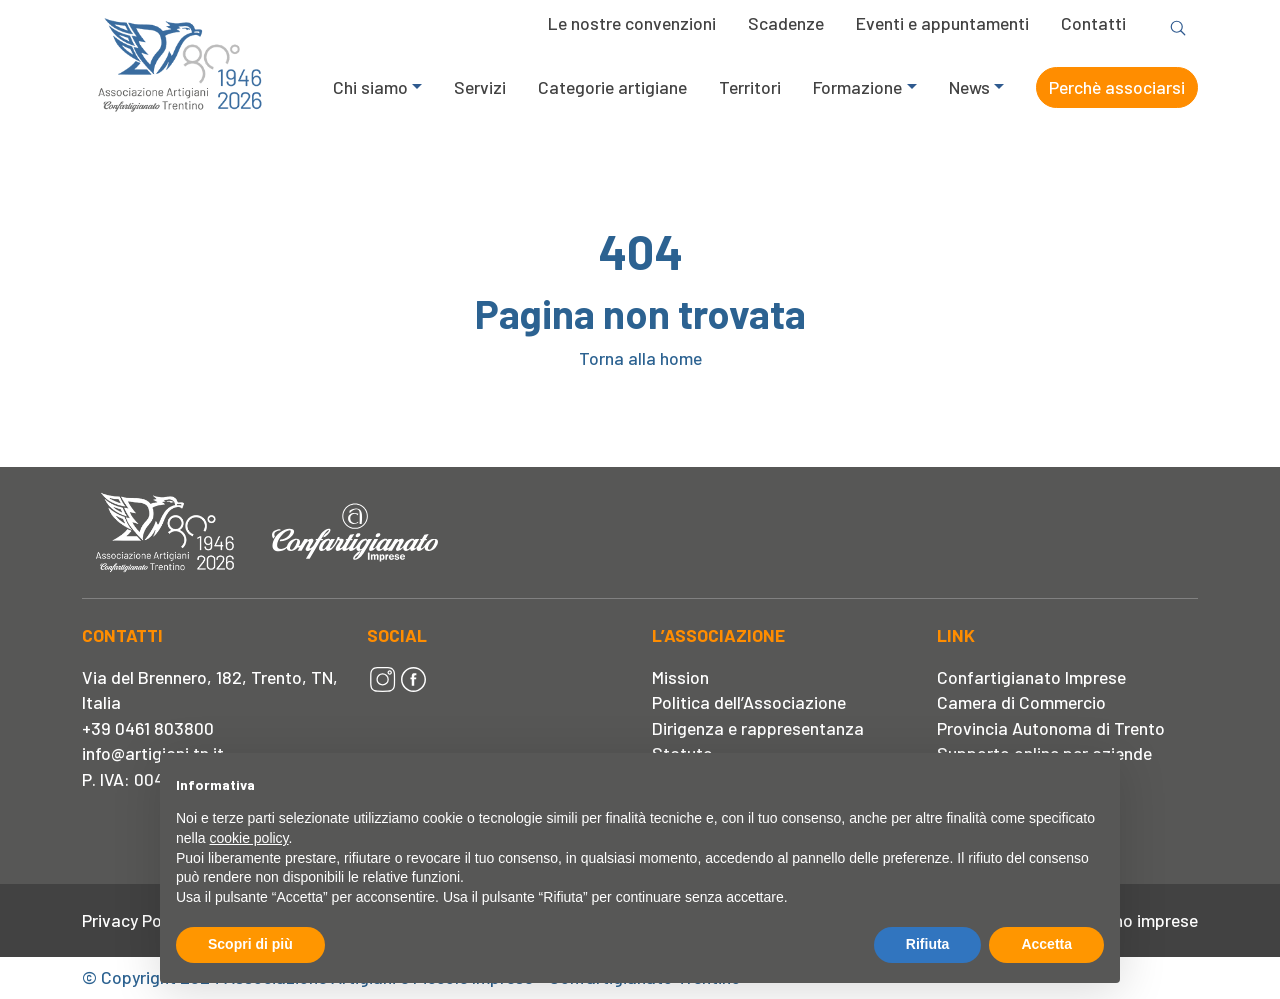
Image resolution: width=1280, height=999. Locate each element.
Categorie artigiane (612, 87)
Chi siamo (370, 87)
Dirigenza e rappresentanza (758, 728)
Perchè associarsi (1117, 87)
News (969, 87)
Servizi (480, 87)
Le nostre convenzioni (632, 23)
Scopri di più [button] (250, 944)
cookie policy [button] (248, 838)
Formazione (857, 87)
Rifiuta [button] (928, 944)
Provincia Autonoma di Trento (1051, 728)
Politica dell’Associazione (749, 702)
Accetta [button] (1046, 944)
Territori (750, 87)
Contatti (1093, 23)
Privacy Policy (134, 920)
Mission (680, 677)
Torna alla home (640, 358)
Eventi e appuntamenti (942, 23)
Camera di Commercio (1021, 702)
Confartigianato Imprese (1031, 677)
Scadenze (786, 23)
